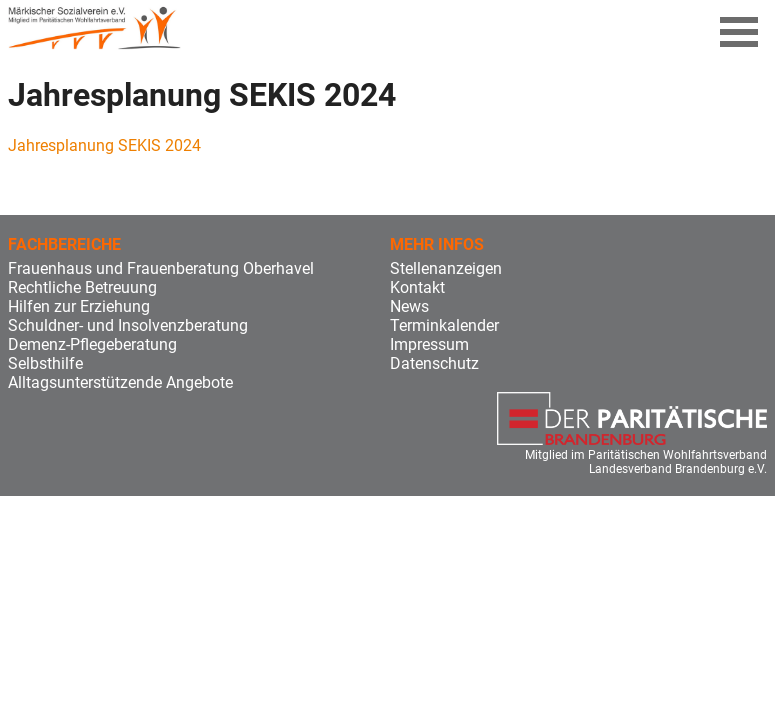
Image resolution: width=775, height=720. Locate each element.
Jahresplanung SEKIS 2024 (104, 145)
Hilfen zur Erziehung (79, 306)
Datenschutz (434, 363)
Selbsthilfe (45, 363)
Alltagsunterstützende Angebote (120, 382)
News (409, 306)
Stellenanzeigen (446, 268)
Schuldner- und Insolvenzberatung (128, 325)
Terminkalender (444, 325)
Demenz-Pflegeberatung (92, 344)
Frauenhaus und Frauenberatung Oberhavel (161, 268)
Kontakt (417, 287)
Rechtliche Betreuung (82, 287)
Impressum (429, 344)
